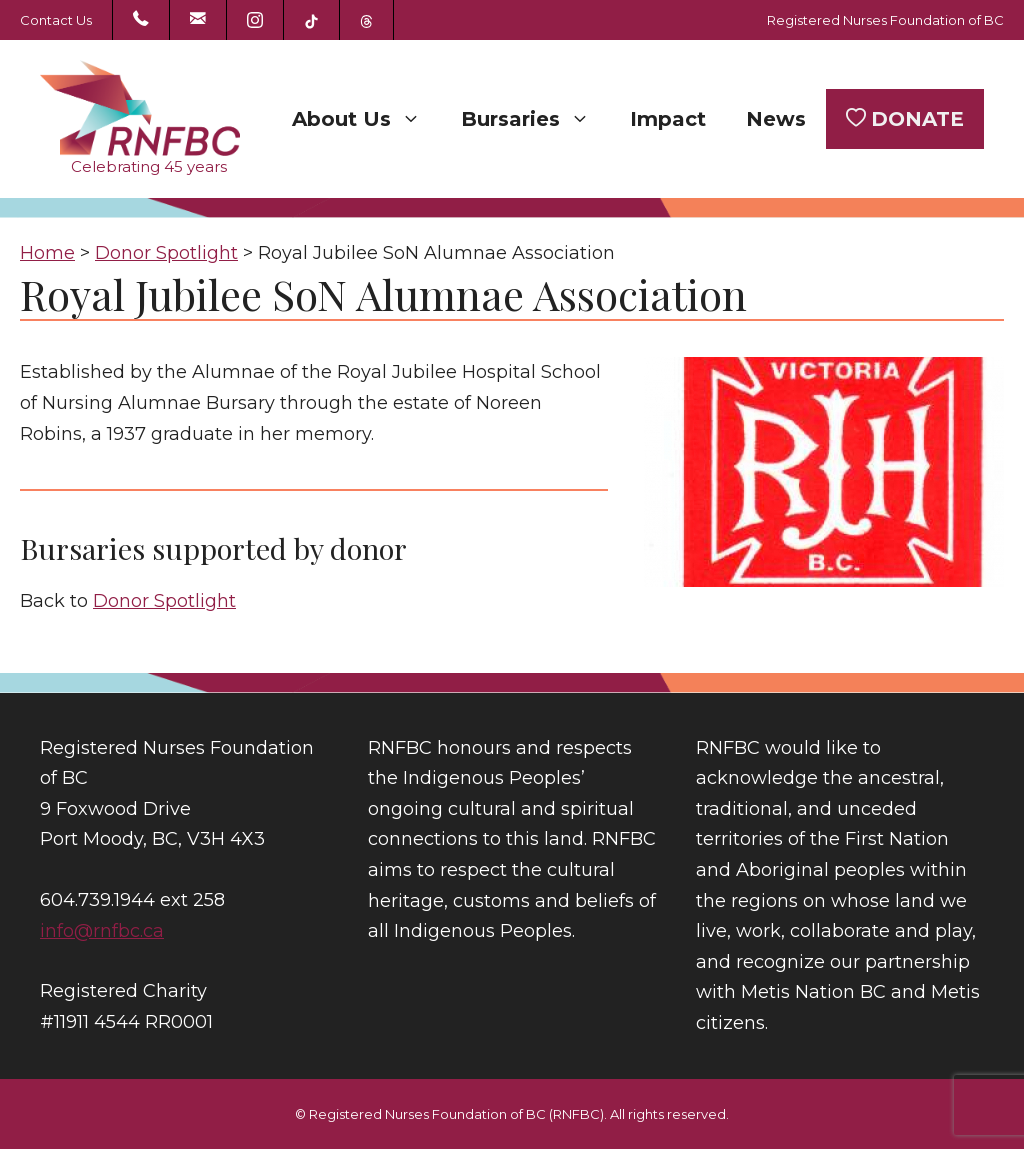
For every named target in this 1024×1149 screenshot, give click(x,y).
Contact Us (56, 20)
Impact (668, 119)
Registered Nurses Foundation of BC (885, 20)
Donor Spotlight (164, 601)
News (776, 119)
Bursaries (535, 119)
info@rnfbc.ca (102, 931)
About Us (366, 119)
